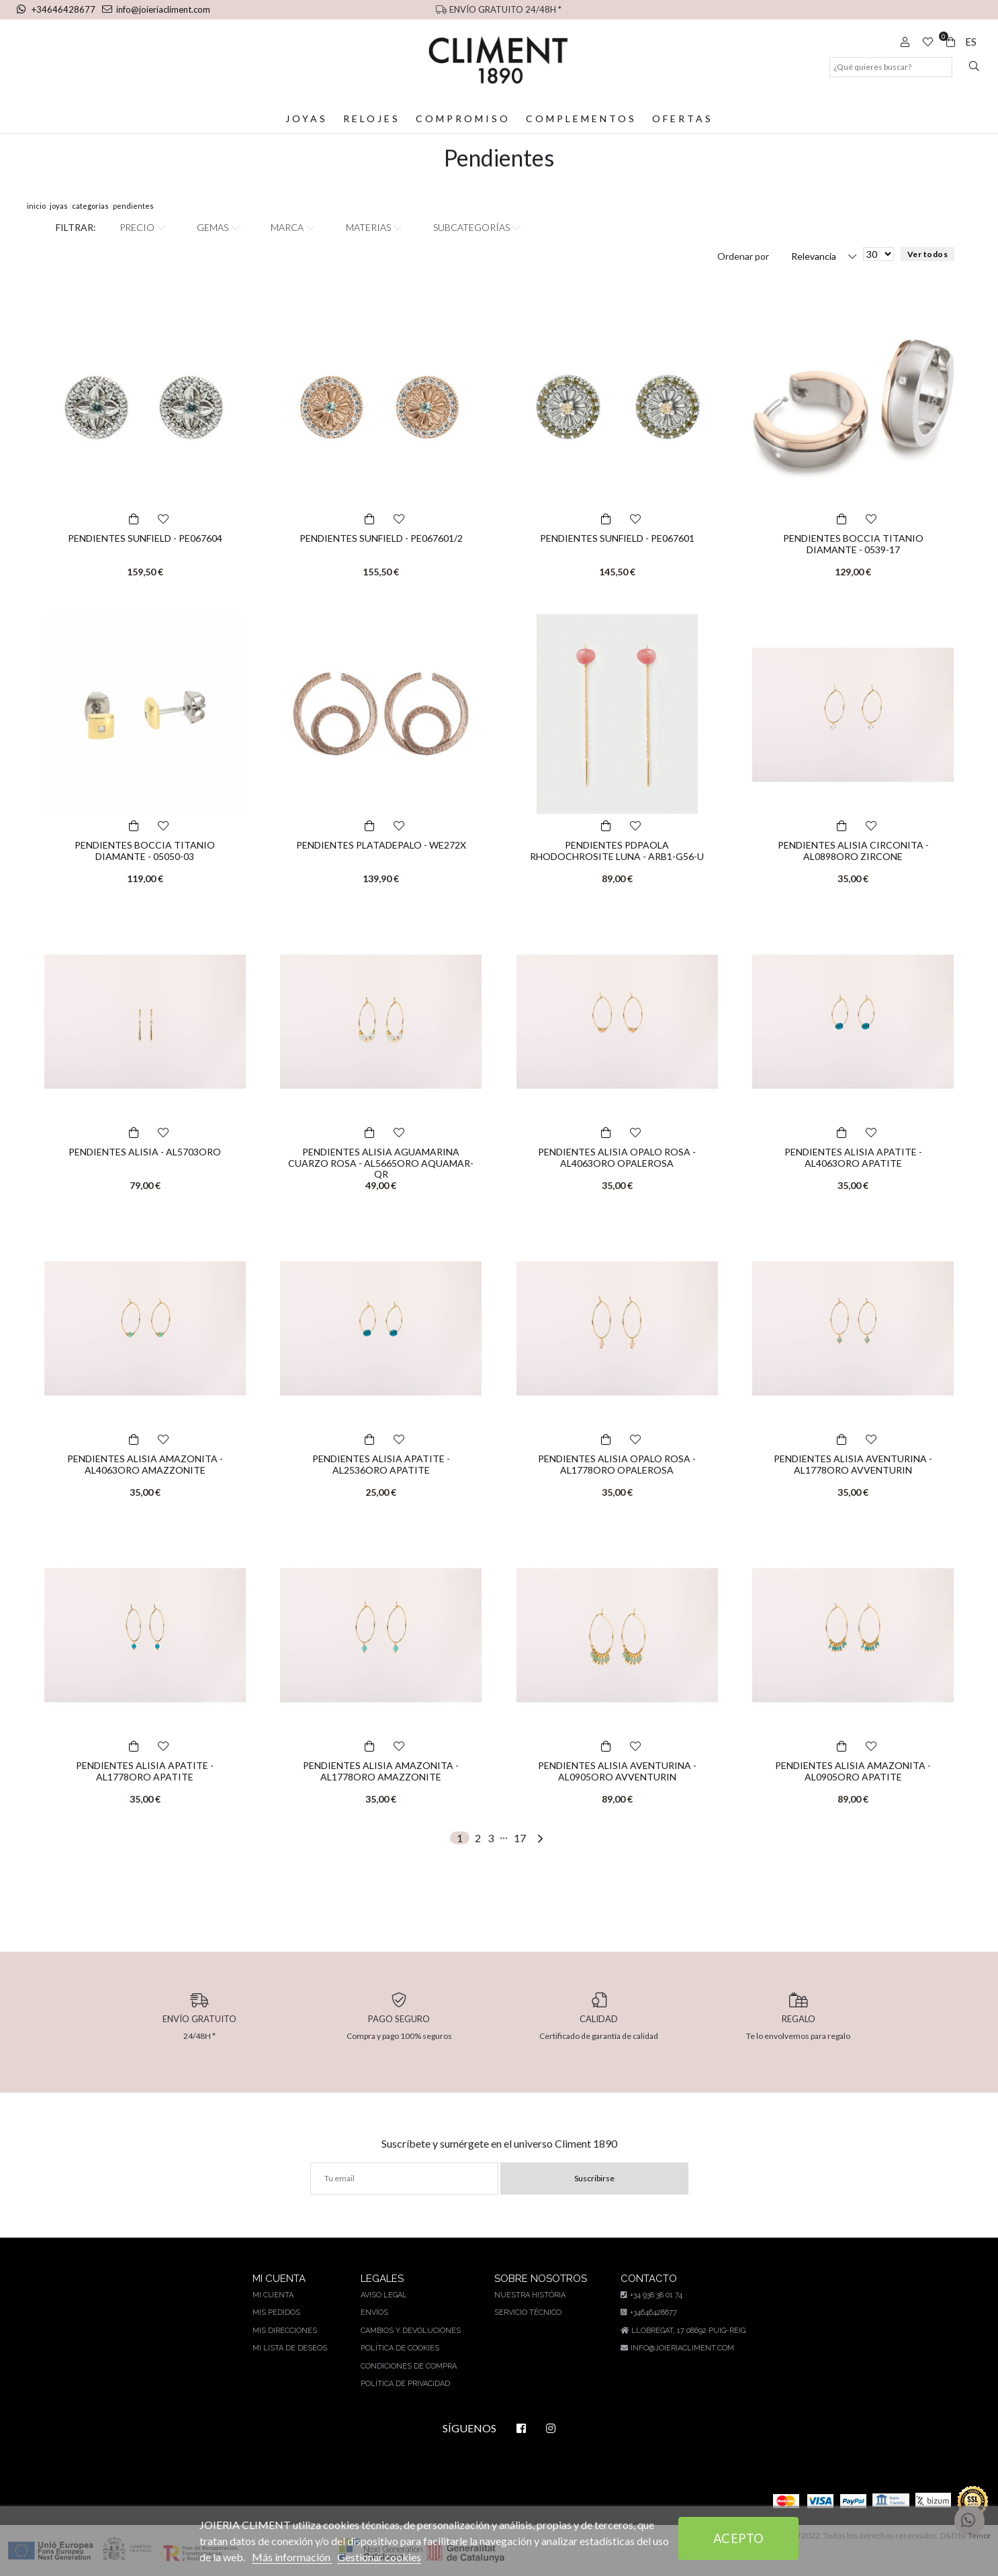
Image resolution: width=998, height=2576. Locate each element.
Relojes (373, 118)
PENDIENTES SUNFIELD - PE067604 (145, 538)
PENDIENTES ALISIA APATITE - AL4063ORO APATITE (853, 1157)
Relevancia (813, 256)
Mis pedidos (278, 2312)
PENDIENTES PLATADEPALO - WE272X (381, 845)
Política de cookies (400, 2348)
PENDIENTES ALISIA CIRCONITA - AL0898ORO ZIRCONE (853, 850)
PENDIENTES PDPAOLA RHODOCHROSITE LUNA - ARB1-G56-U (617, 850)
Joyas (307, 118)
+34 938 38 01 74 (649, 2295)
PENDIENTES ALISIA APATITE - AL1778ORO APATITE (145, 1771)
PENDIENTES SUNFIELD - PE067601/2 (380, 538)
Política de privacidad (405, 2383)
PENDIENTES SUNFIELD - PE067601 (617, 538)
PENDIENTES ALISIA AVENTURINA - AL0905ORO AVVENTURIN (617, 1771)
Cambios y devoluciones (410, 2330)
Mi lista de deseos (291, 2348)
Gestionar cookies (402, 2556)
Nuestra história (527, 2295)
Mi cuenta (275, 2295)
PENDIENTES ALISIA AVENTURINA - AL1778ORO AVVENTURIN (853, 1464)
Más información (314, 2556)
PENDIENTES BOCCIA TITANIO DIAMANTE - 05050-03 (144, 850)
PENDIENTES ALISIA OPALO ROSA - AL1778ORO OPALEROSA (617, 1464)
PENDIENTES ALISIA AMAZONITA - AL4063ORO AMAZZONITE (145, 1464)
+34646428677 (56, 9)
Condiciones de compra (408, 2366)
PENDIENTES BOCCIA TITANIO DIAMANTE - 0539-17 (853, 543)
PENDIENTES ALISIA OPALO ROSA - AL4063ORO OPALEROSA (617, 1157)
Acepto (739, 2538)
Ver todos (927, 254)
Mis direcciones (286, 2330)
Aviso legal (384, 2295)
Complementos (581, 118)
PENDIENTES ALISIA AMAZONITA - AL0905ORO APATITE (853, 1771)
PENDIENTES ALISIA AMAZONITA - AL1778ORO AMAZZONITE (381, 1771)
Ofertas (681, 118)
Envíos (374, 2312)
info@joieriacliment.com (152, 9)
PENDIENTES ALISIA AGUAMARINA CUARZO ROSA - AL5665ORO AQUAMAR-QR (381, 1163)
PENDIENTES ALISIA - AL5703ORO (145, 1151)
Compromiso (463, 118)
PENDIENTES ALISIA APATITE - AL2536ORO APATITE (380, 1464)
